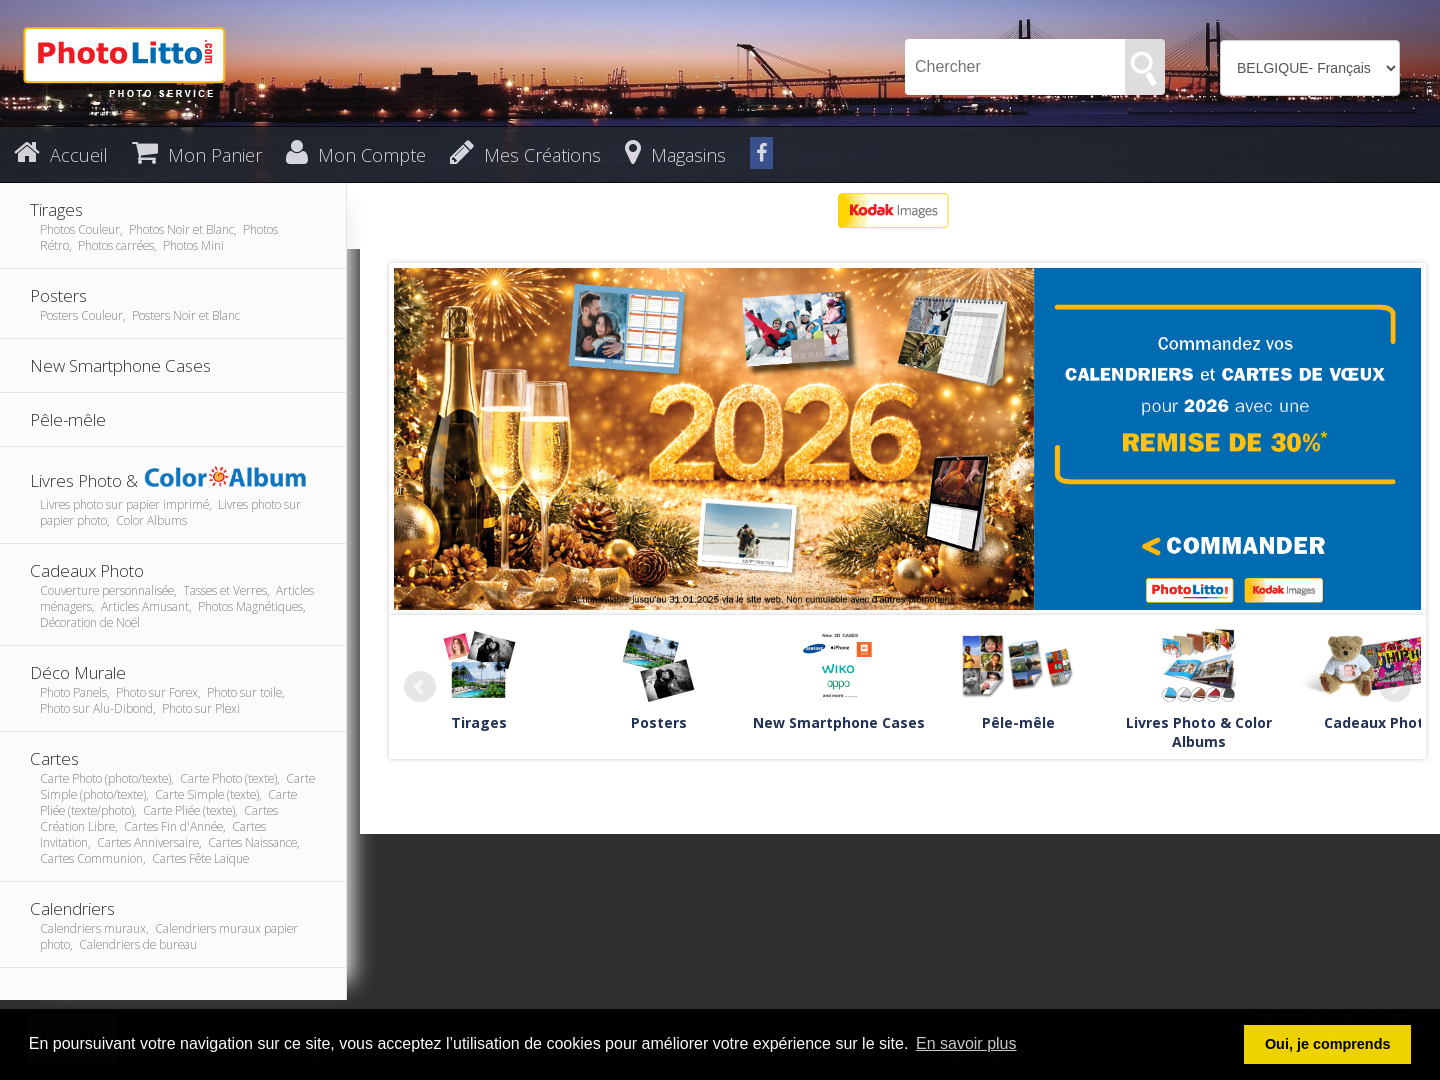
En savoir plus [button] (966, 1043)
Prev (420, 687)
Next (1395, 687)
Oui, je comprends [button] (1328, 1044)
